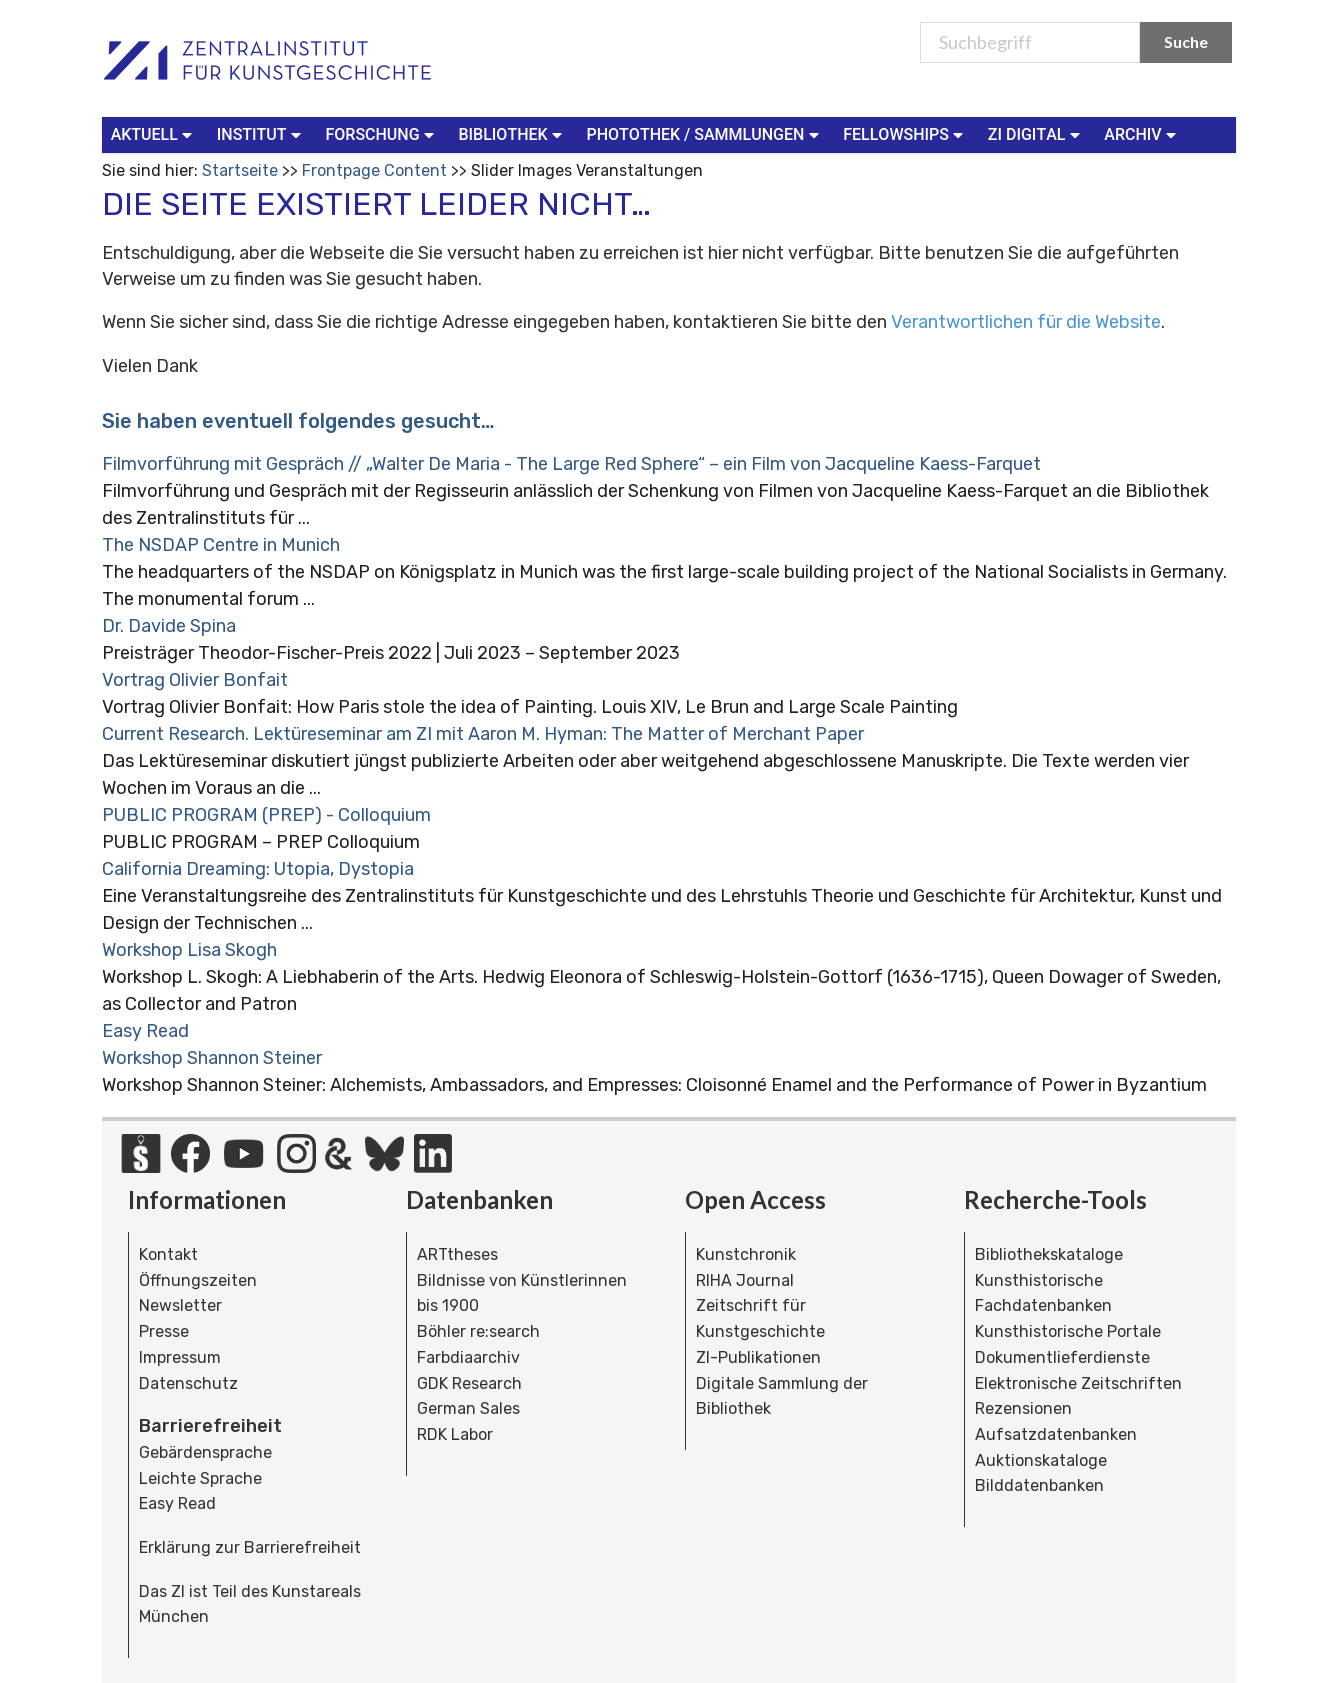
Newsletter (180, 1305)
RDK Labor (455, 1434)
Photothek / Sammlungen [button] (705, 133)
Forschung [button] (381, 133)
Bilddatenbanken (1039, 1485)
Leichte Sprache (200, 1478)
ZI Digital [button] (1036, 133)
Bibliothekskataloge (1049, 1254)
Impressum (180, 1357)
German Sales (468, 1408)
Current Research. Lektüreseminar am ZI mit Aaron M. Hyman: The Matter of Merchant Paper (483, 734)
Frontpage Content (374, 170)
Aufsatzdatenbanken (1056, 1434)
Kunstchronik (746, 1254)
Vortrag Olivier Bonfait (195, 680)
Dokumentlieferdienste (1062, 1357)
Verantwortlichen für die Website (1026, 322)
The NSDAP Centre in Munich (221, 545)
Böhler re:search (478, 1331)
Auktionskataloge (1041, 1460)
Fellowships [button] (905, 133)
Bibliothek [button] (512, 133)
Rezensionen (1023, 1408)
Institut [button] (261, 133)
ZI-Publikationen (758, 1357)
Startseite (240, 170)
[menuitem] (156, 135)
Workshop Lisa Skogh (189, 950)
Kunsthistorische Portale (1068, 1331)
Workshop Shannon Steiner (212, 1058)
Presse (164, 1331)
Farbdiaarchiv (468, 1357)
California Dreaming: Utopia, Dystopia (258, 869)
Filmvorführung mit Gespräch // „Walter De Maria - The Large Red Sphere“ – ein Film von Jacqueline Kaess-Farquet (571, 464)
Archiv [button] (1142, 133)
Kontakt (168, 1254)
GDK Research (469, 1383)
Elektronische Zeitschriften (1078, 1383)
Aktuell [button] (154, 133)
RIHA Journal (745, 1280)
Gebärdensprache (205, 1452)
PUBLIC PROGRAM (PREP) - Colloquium (266, 815)
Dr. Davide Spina (169, 626)
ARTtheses (457, 1254)
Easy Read (145, 1031)
